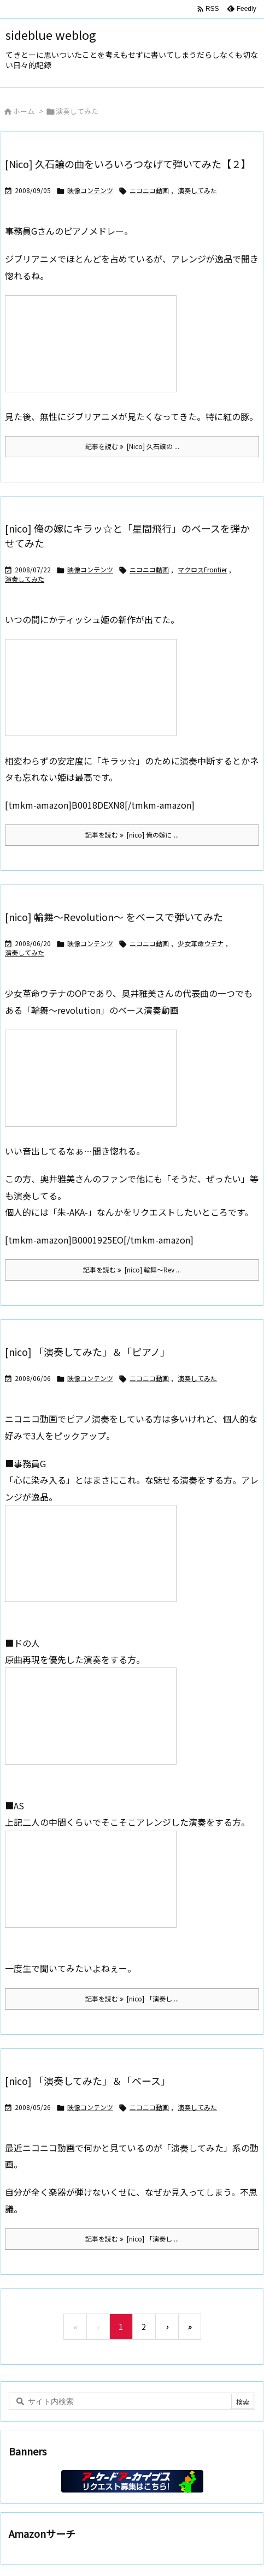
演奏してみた (197, 190)
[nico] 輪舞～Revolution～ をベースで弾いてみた (114, 917)
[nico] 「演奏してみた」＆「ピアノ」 (87, 1351)
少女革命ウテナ (201, 943)
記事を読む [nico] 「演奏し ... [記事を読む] (132, 1998)
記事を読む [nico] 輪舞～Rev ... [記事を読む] (132, 1269)
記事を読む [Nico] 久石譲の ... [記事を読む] (132, 446)
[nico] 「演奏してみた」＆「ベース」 (88, 2080)
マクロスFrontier (202, 569)
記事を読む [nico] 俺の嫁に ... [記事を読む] (132, 834)
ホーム (23, 111)
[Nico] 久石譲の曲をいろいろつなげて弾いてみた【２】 (128, 164)
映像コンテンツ (90, 190)
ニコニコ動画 (149, 190)
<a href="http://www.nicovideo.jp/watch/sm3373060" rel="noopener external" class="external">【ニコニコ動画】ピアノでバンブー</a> (91, 1716)
